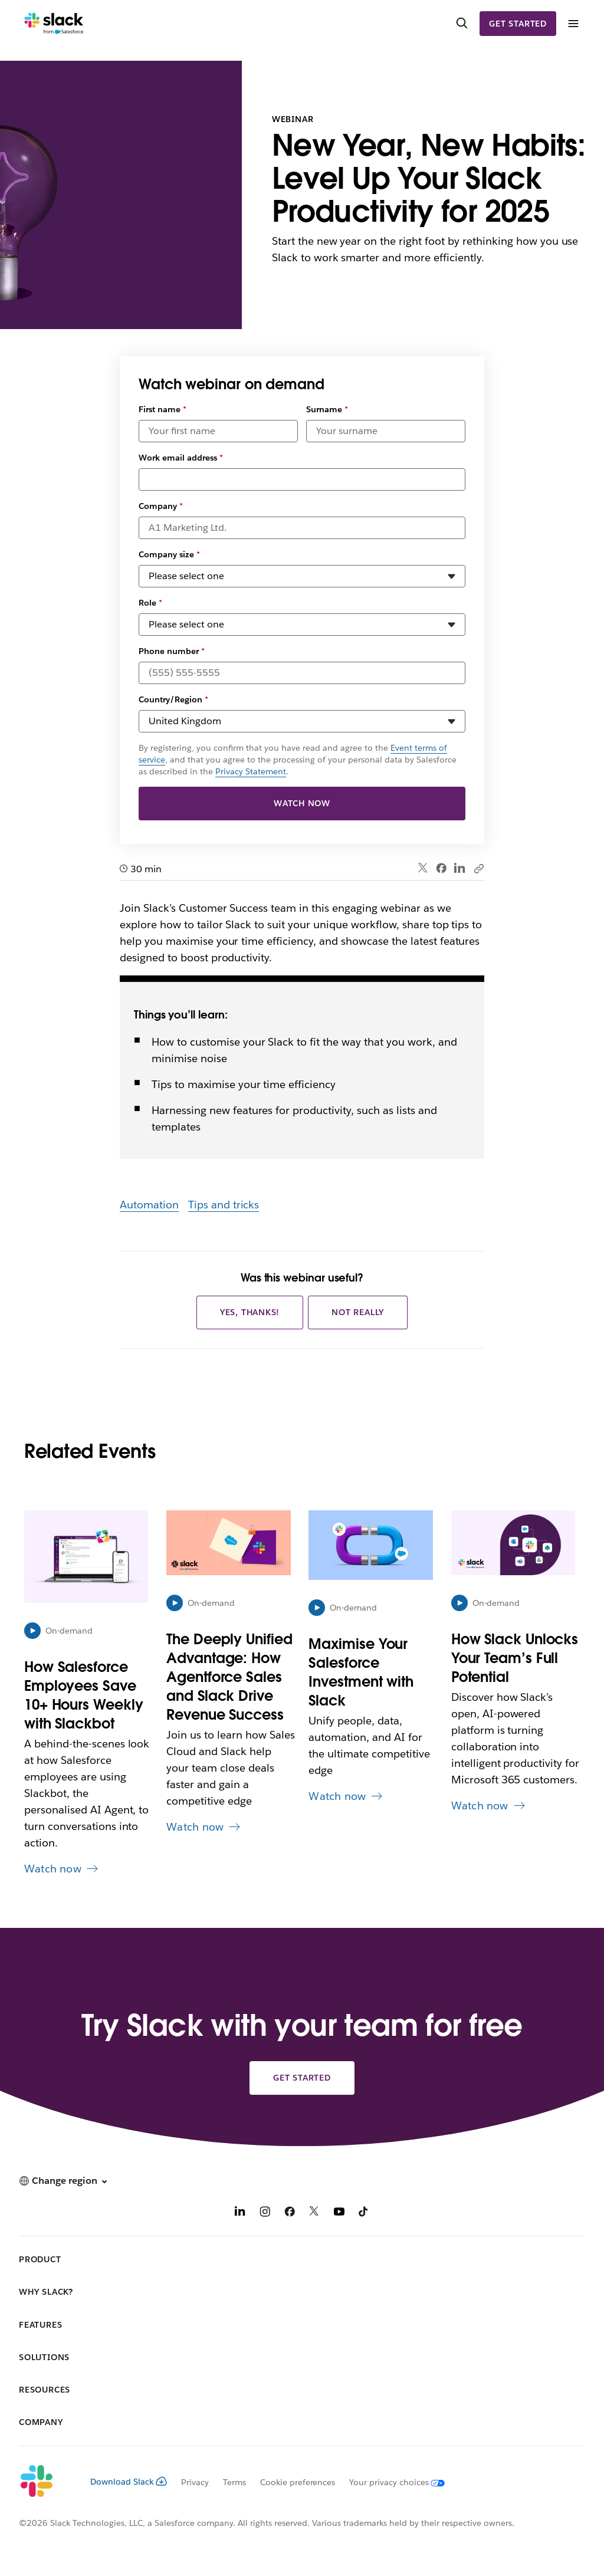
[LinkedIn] (240, 2213)
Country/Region (173, 699)
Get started (518, 23)
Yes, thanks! (250, 1312)
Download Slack (128, 2481)
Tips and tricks (224, 1204)
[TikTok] (364, 2213)
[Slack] (54, 23)
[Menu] (573, 24)
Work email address (181, 457)
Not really (357, 1312)
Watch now (302, 803)
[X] (314, 2213)
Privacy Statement (250, 771)
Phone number (172, 651)
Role (150, 602)
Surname (327, 409)
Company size (169, 554)
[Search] (462, 23)
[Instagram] (265, 2213)
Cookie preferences (298, 2482)
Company (161, 506)
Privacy (195, 2482)
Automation (149, 1204)
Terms (234, 2482)
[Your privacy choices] (390, 2482)
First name (162, 409)
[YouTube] (339, 2213)
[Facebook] (289, 2213)
